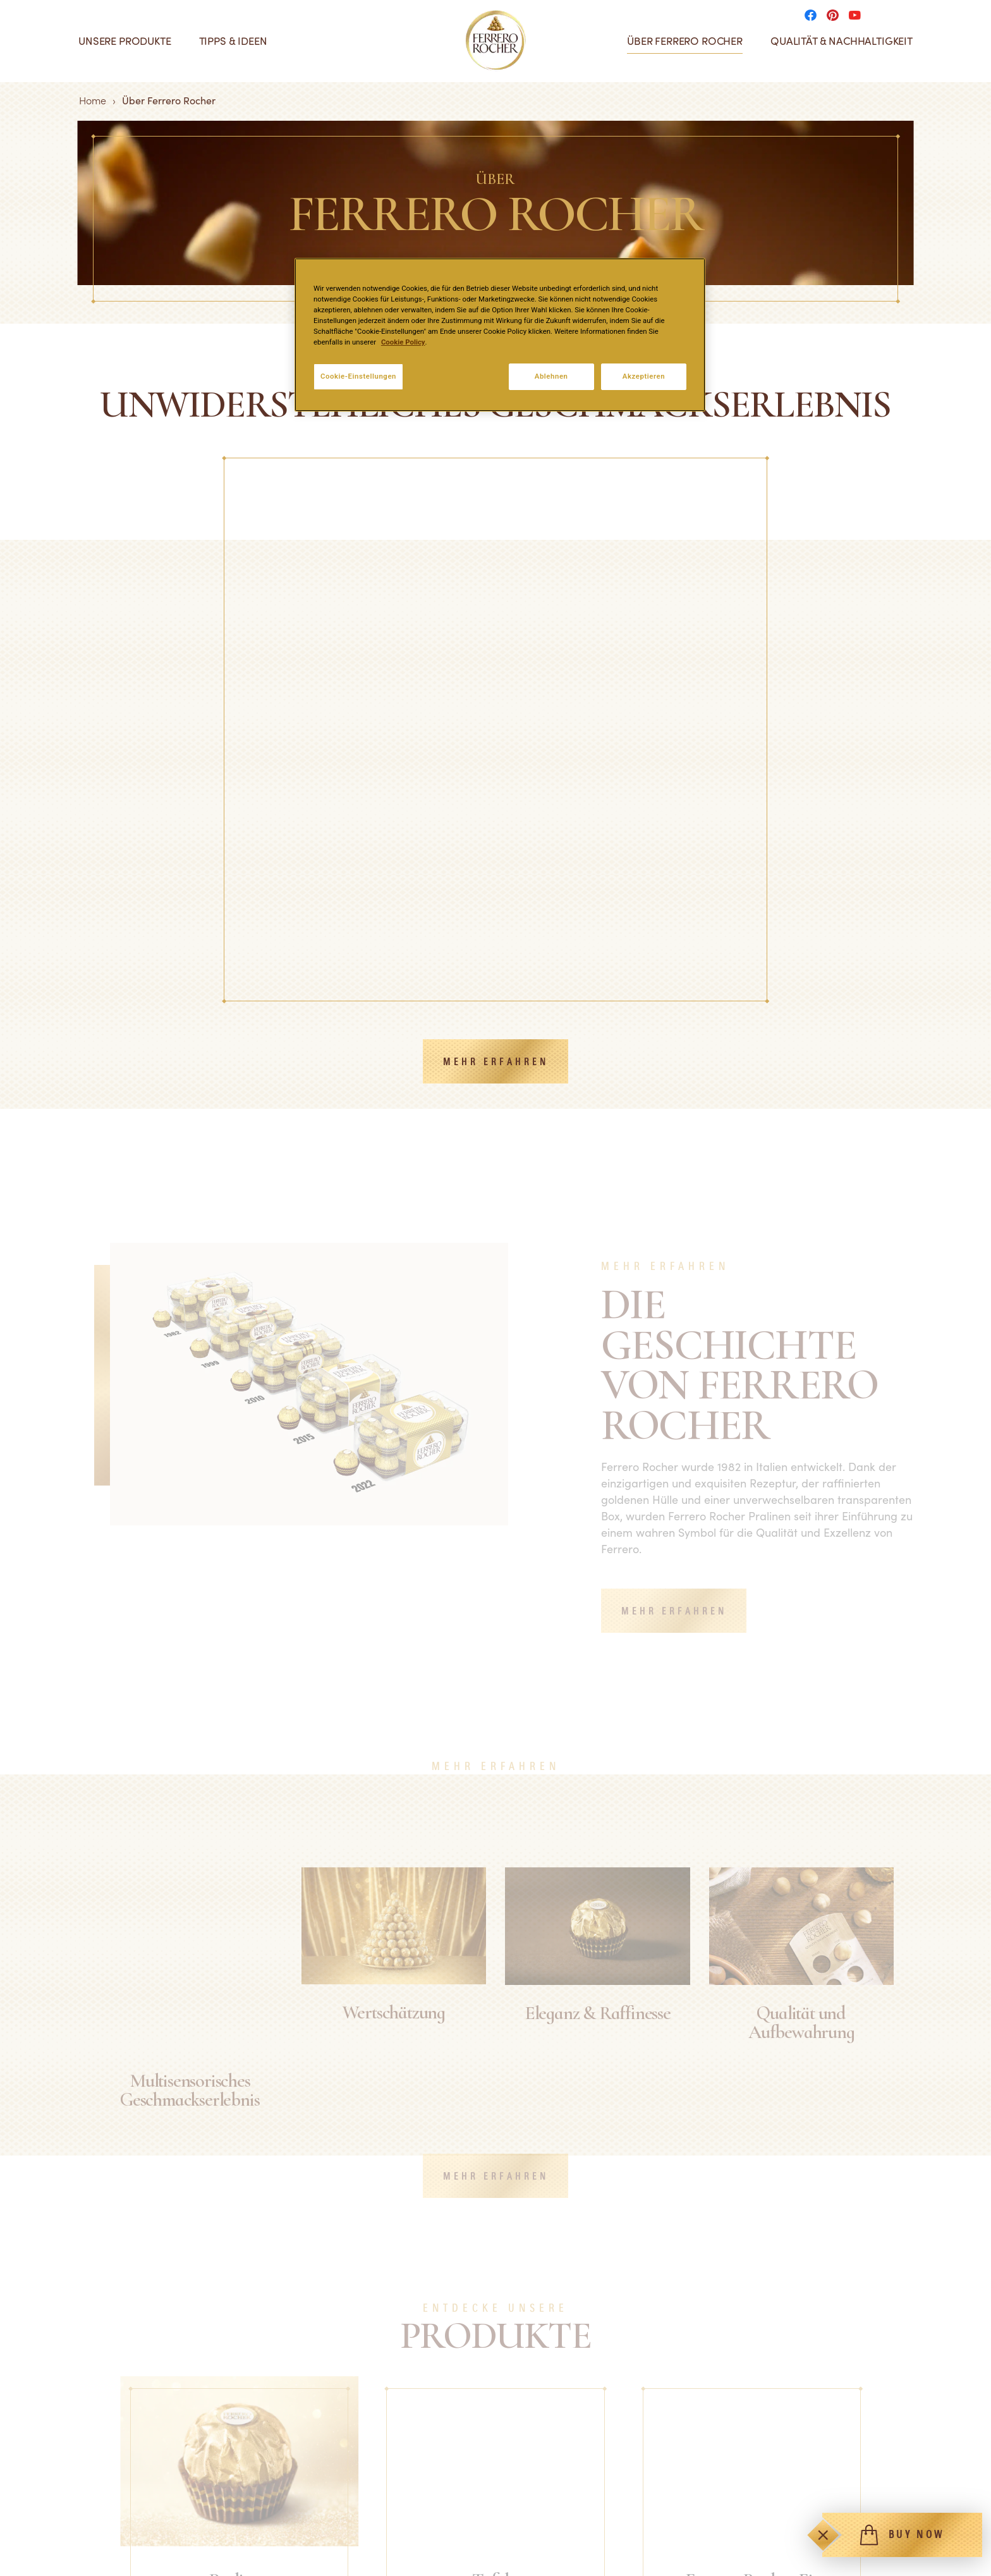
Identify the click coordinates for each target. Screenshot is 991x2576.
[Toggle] (822, 2534)
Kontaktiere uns (300, 2534)
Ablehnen (551, 376)
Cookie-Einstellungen (358, 376)
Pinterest (760, 2534)
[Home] (496, 40)
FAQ (274, 2511)
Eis (41, 2557)
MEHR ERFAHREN (496, 746)
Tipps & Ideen (233, 40)
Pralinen (54, 2511)
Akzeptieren (644, 376)
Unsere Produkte (124, 40)
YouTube (758, 2557)
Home (92, 100)
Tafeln (49, 2534)
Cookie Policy (403, 342)
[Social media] (814, 14)
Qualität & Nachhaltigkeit (841, 40)
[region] (500, 335)
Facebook (762, 2511)
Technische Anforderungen (556, 2511)
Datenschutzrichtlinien (546, 2534)
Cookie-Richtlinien (536, 2557)
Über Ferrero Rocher (685, 40)
